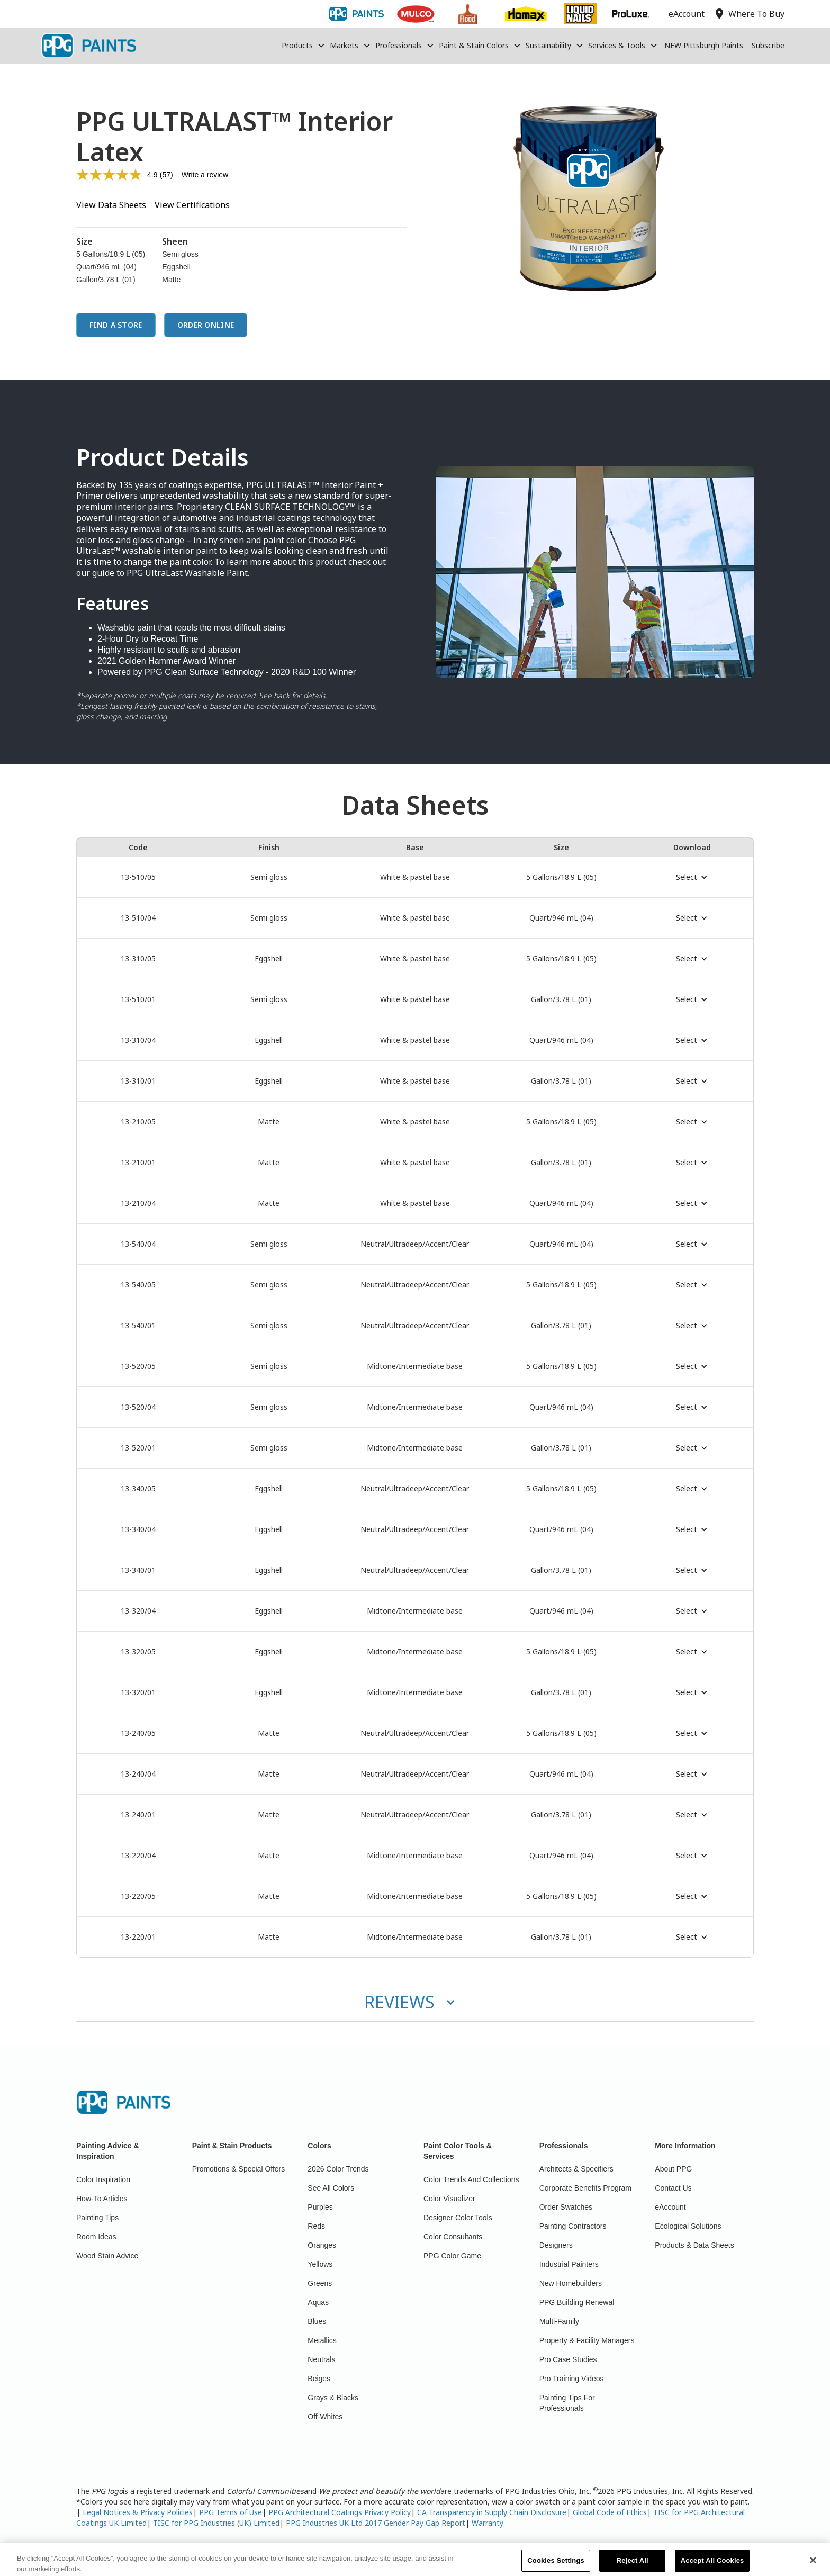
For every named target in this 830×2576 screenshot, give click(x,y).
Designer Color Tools (457, 2217)
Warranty (487, 2523)
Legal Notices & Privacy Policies (138, 2512)
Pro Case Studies (568, 2359)
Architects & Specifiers (576, 2169)
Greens (320, 2283)
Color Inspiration (103, 2179)
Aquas (318, 2302)
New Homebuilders (570, 2283)
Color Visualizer (449, 2198)
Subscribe (768, 45)
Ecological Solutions (688, 2226)
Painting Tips (97, 2217)
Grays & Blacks (333, 2397)
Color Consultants (452, 2236)
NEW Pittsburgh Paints (703, 45)
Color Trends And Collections (471, 2179)
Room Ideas (96, 2236)
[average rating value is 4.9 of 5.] (118, 175)
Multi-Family (559, 2321)
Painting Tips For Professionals (567, 2402)
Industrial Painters (569, 2264)
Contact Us (673, 2188)
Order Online (205, 325)
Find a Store (115, 325)
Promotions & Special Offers (238, 2169)
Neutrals (321, 2359)
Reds (316, 2226)
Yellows (320, 2264)
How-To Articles (101, 2198)
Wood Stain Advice (107, 2255)
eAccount (670, 2207)
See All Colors (331, 2188)
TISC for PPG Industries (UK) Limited (216, 2523)
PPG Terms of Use (230, 2512)
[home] (88, 45)
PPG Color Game (452, 2255)
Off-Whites (325, 2416)
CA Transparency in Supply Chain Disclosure (491, 2512)
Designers (556, 2245)
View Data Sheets (111, 205)
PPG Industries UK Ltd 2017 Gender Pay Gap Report (375, 2523)
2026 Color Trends (338, 2169)
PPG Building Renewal (577, 2302)
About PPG (673, 2169)
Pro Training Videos (571, 2378)
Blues (317, 2321)
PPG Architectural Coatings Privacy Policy (339, 2512)
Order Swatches (565, 2207)
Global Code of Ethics (610, 2512)
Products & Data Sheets (694, 2245)
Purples (320, 2207)
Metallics (322, 2340)
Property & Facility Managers (587, 2340)
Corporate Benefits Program (585, 2188)
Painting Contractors (573, 2226)
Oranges (322, 2245)
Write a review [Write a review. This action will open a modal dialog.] (205, 174)
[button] (303, 46)
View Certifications (192, 205)
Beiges (319, 2378)
